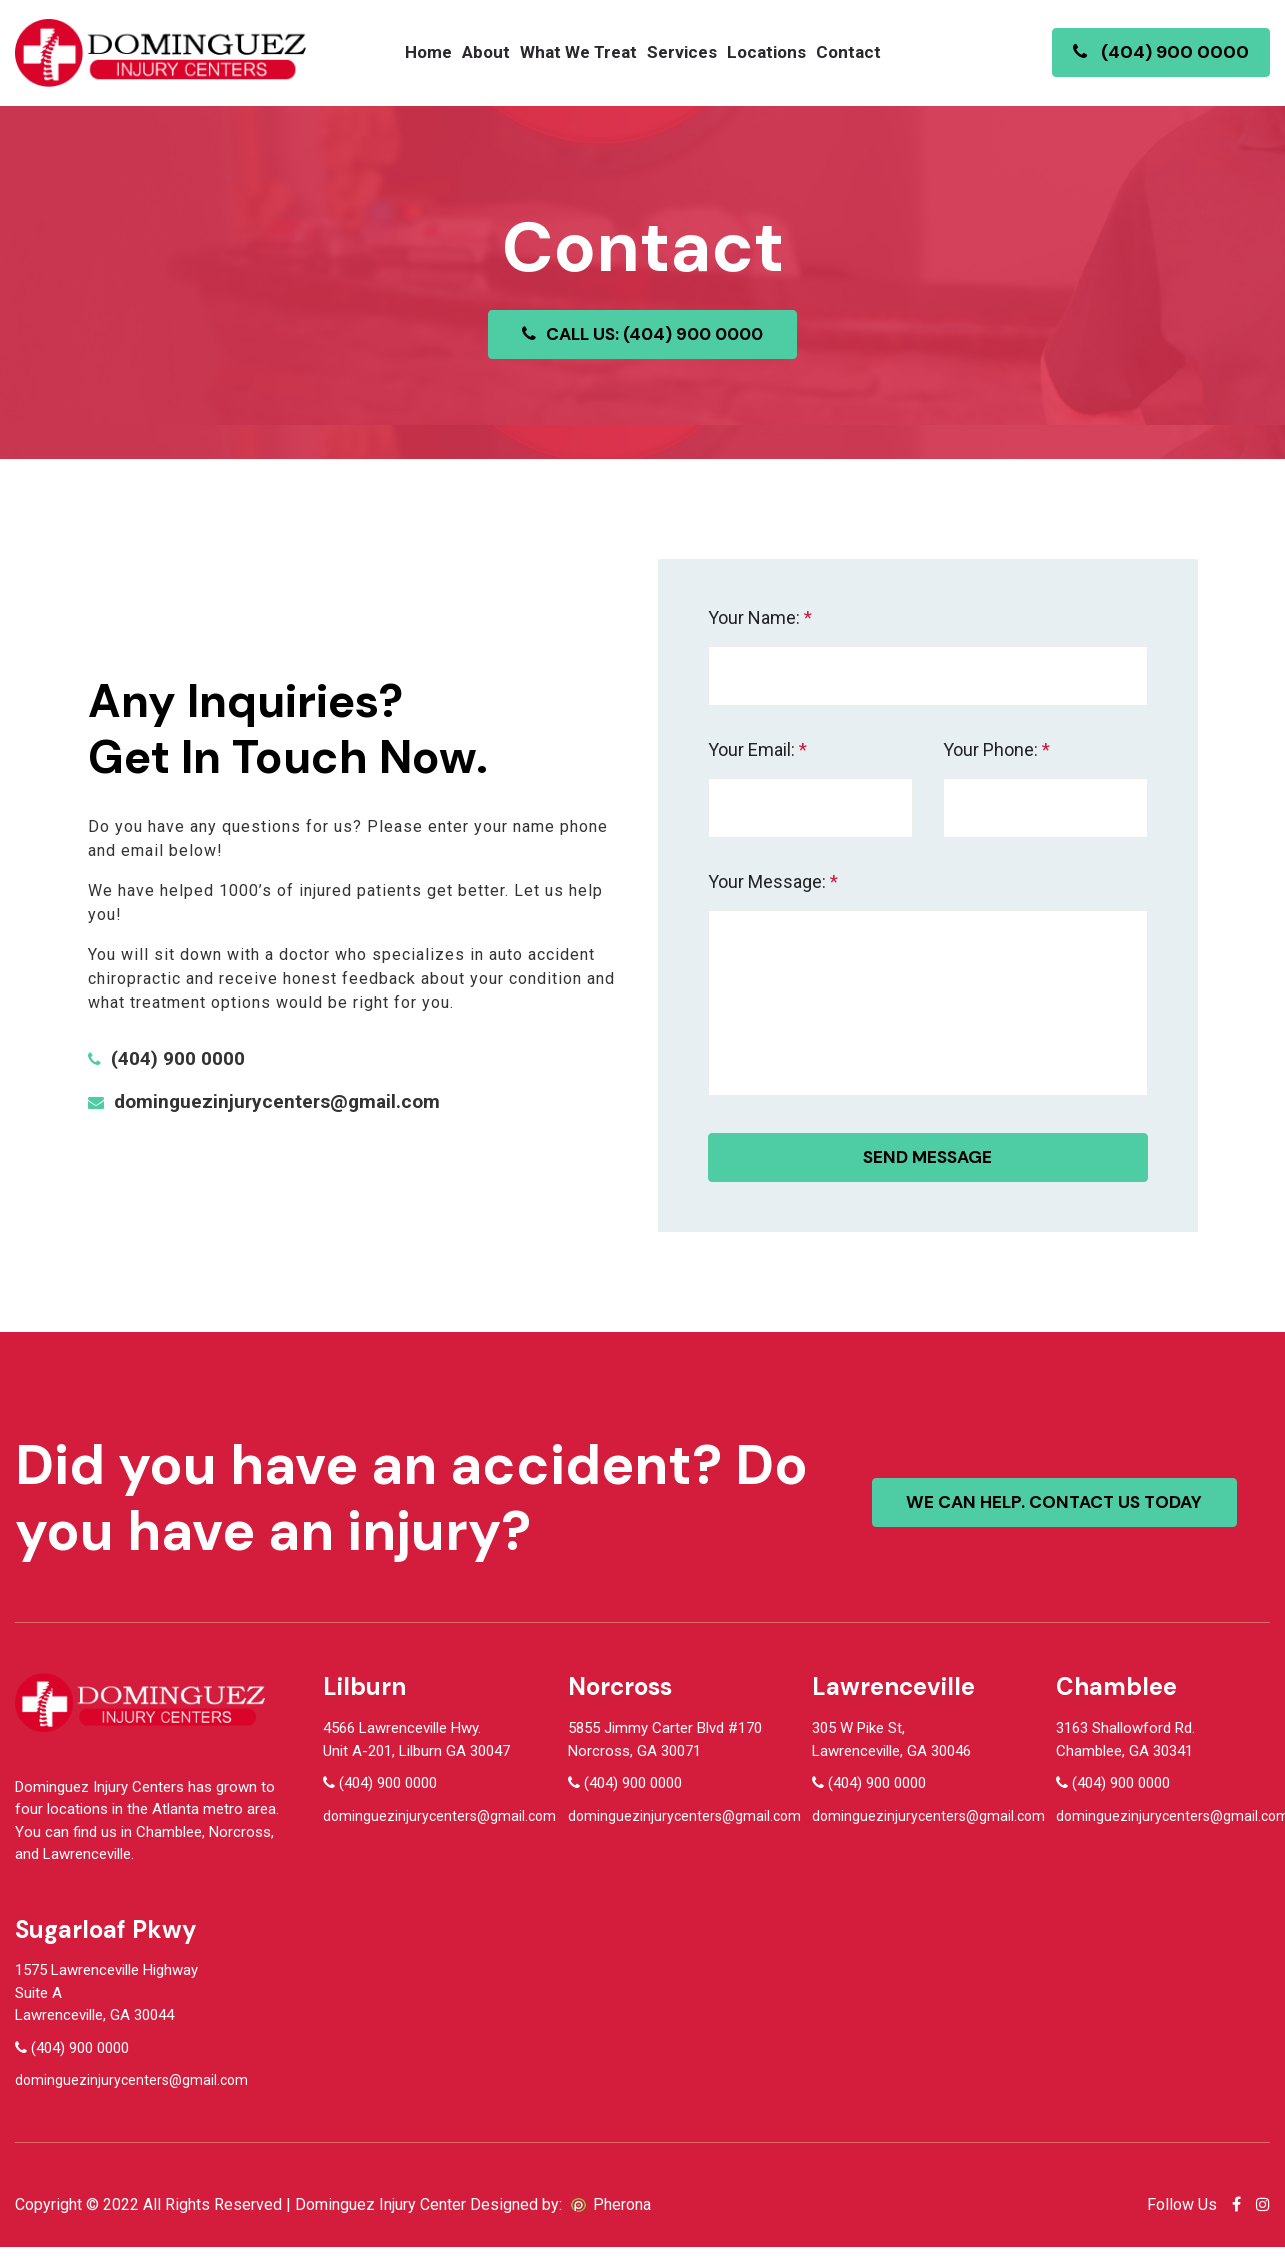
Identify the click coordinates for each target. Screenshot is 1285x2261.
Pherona (622, 2218)
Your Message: (773, 881)
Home (428, 52)
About (486, 52)
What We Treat (578, 52)
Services (682, 52)
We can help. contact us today (1060, 1516)
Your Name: (760, 617)
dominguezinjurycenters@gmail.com (281, 1110)
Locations (766, 52)
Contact (848, 52)
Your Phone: (996, 749)
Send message (928, 1171)
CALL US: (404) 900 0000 (642, 334)
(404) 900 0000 (1161, 52)
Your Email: (757, 749)
